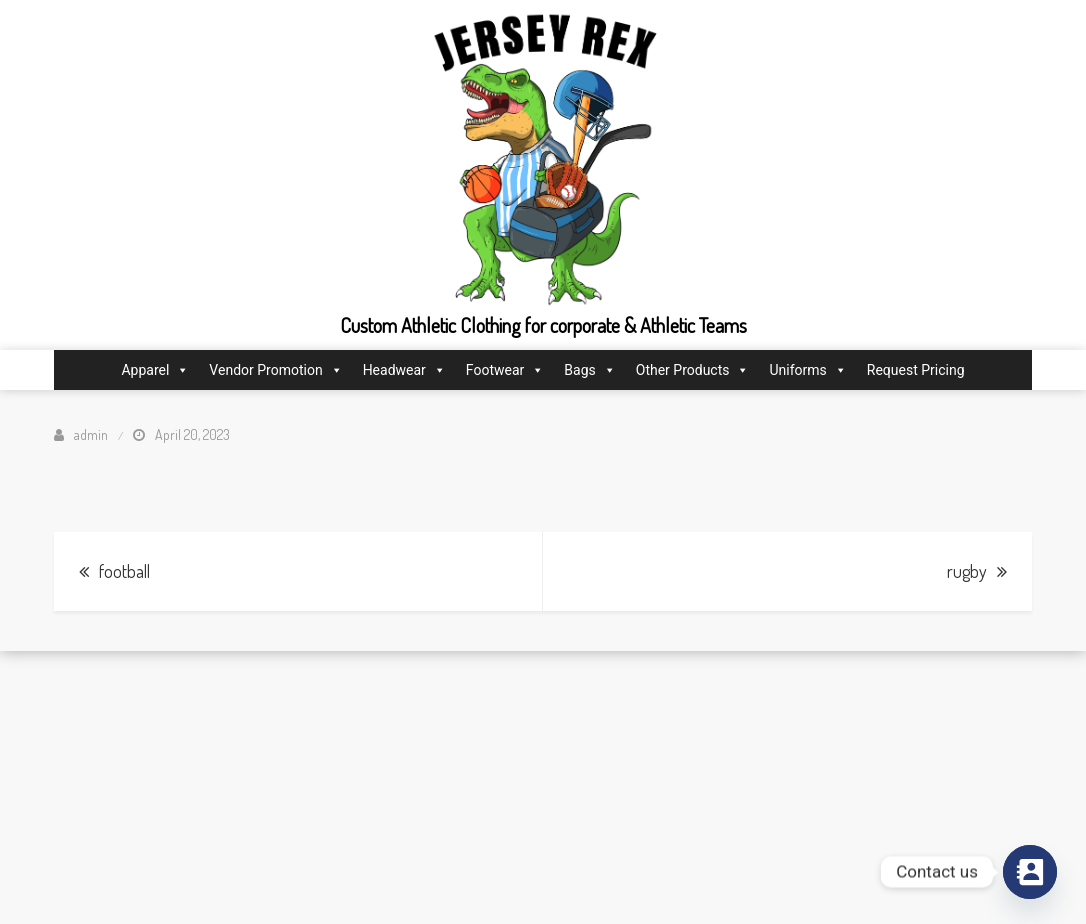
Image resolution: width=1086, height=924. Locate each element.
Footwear (505, 370)
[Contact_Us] (1030, 872)
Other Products (693, 370)
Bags (589, 370)
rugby (967, 571)
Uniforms (807, 370)
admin (91, 434)
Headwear (404, 370)
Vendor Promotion (275, 370)
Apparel (155, 370)
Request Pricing (916, 370)
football (124, 571)
